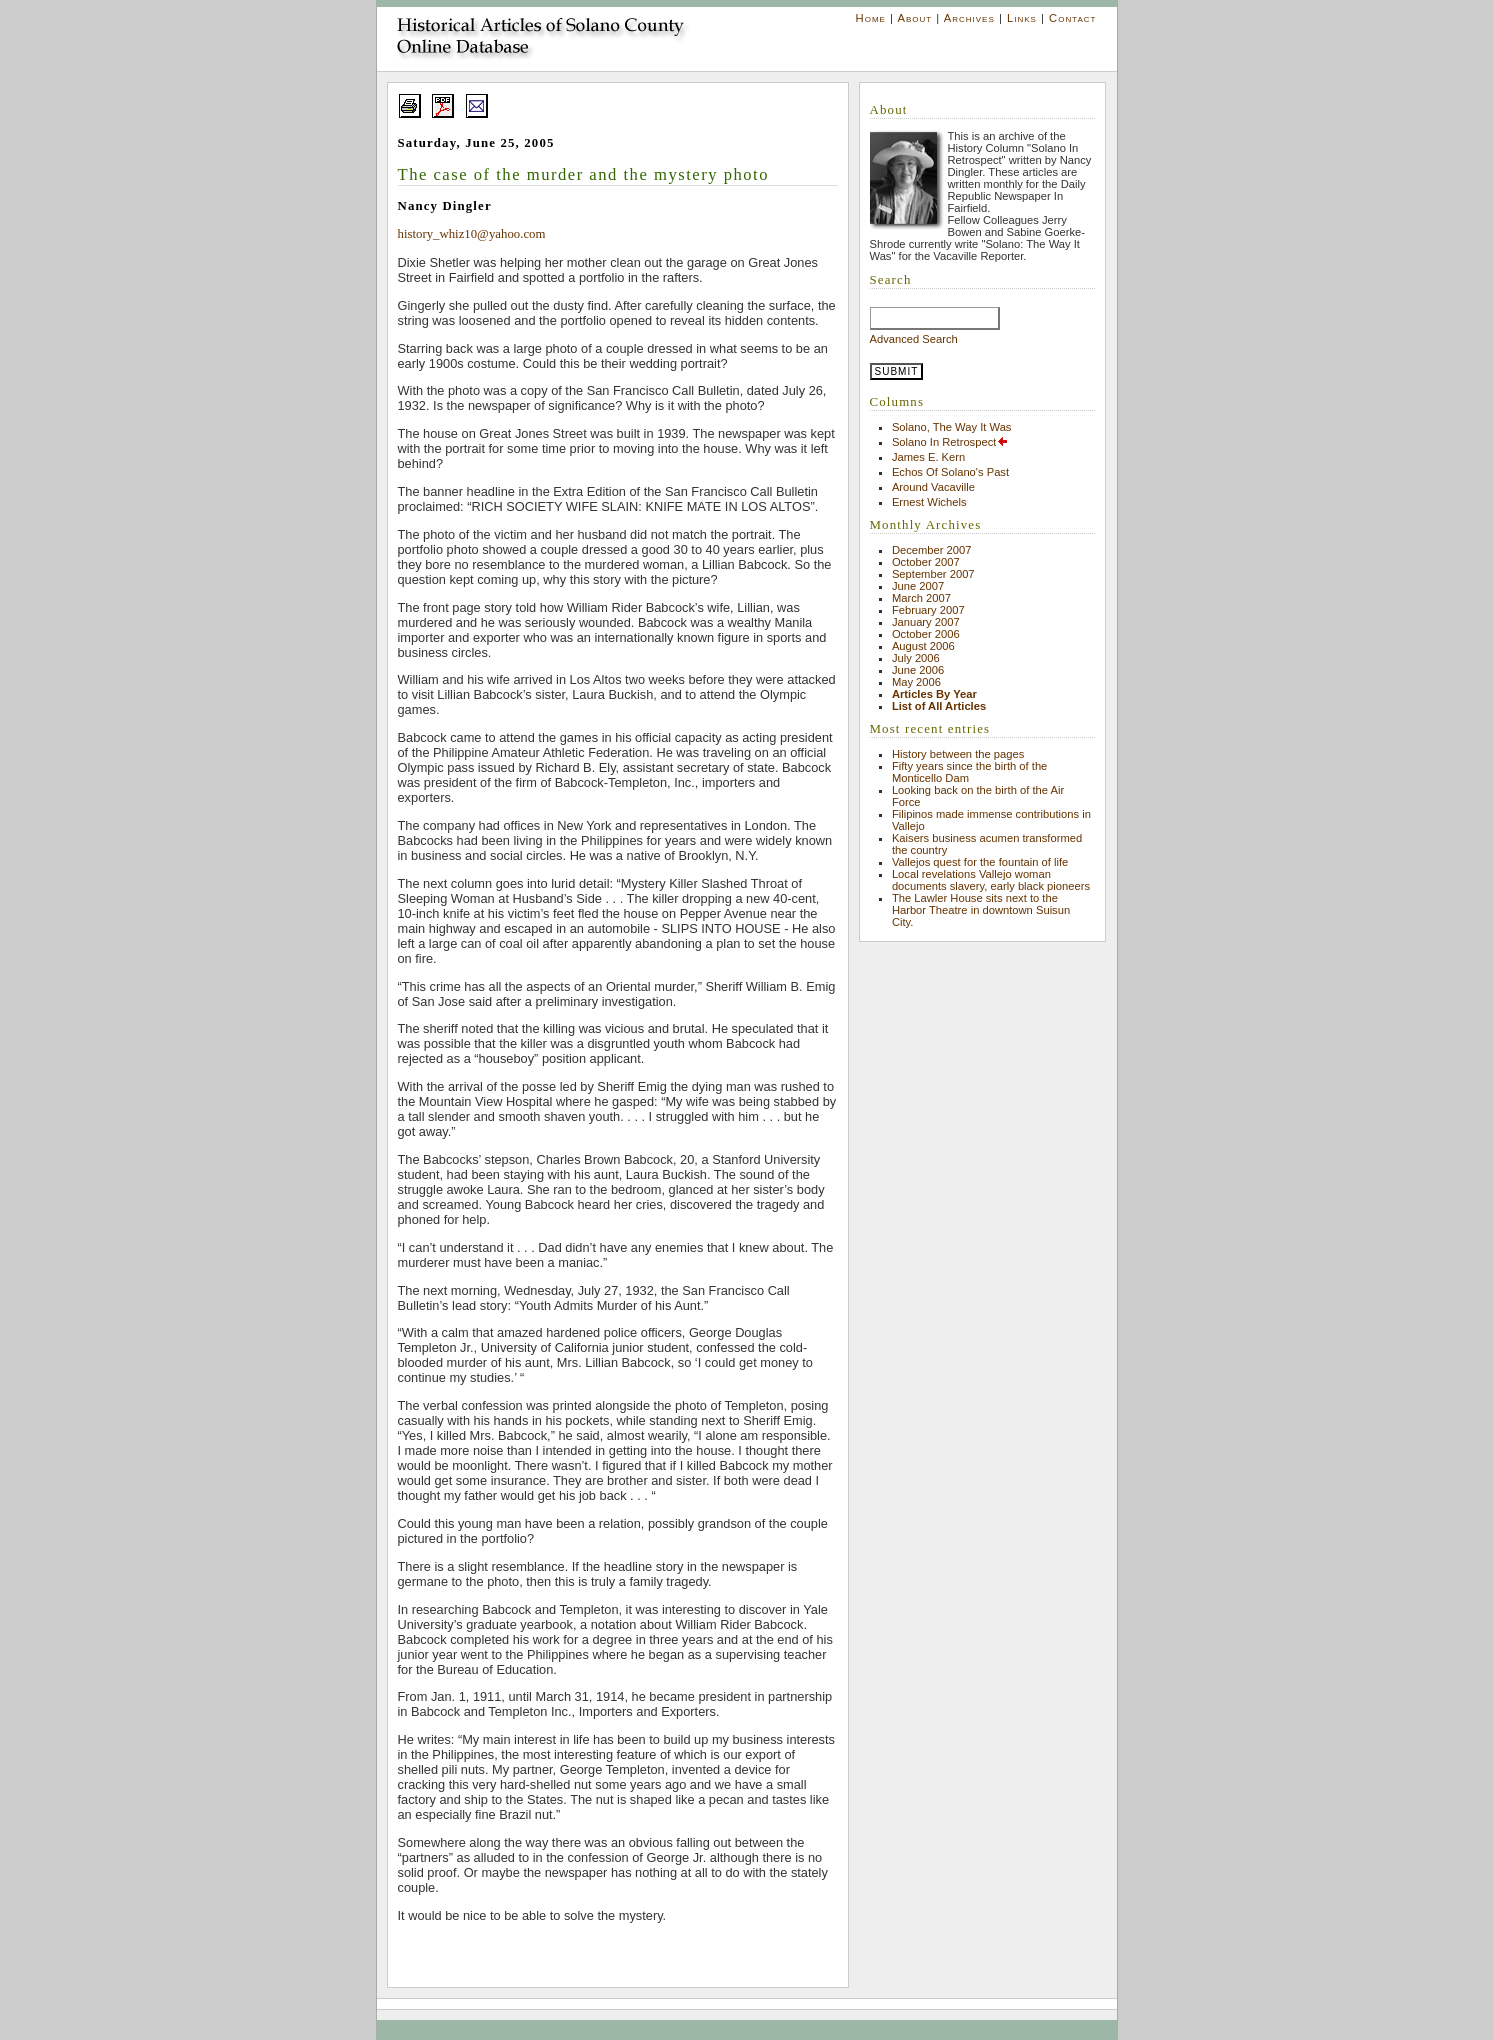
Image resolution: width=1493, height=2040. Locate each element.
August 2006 (923, 646)
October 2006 (926, 634)
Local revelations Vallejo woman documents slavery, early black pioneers (991, 880)
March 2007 (921, 598)
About (914, 18)
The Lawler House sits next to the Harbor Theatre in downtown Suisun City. (981, 910)
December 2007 (932, 550)
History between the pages (958, 754)
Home (871, 18)
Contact (1072, 18)
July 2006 (916, 658)
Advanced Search (914, 339)
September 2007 (933, 574)
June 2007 (918, 586)
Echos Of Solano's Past (950, 472)
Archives (969, 18)
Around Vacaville (933, 487)
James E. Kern (928, 457)
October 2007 (926, 562)
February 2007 (928, 610)
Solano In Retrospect (950, 442)
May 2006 (916, 682)
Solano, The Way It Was (952, 427)
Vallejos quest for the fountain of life (980, 862)
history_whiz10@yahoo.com (472, 234)
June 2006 (918, 670)
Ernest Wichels (929, 502)
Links (1022, 18)
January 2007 (926, 622)
